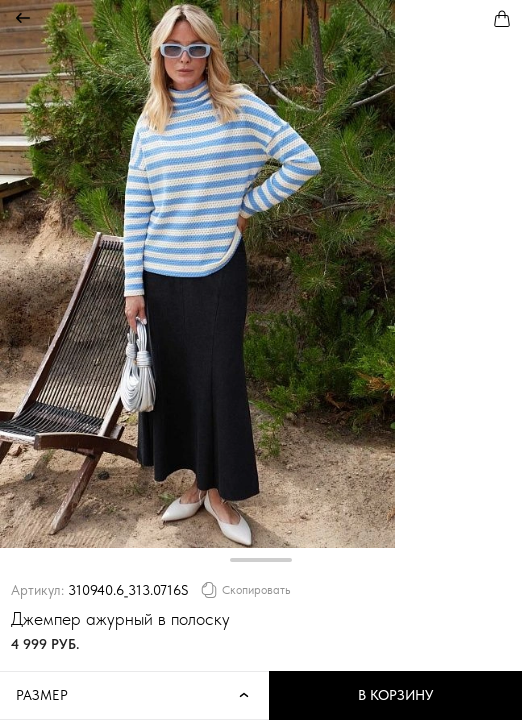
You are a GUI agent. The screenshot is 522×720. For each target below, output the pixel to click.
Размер (134, 696)
